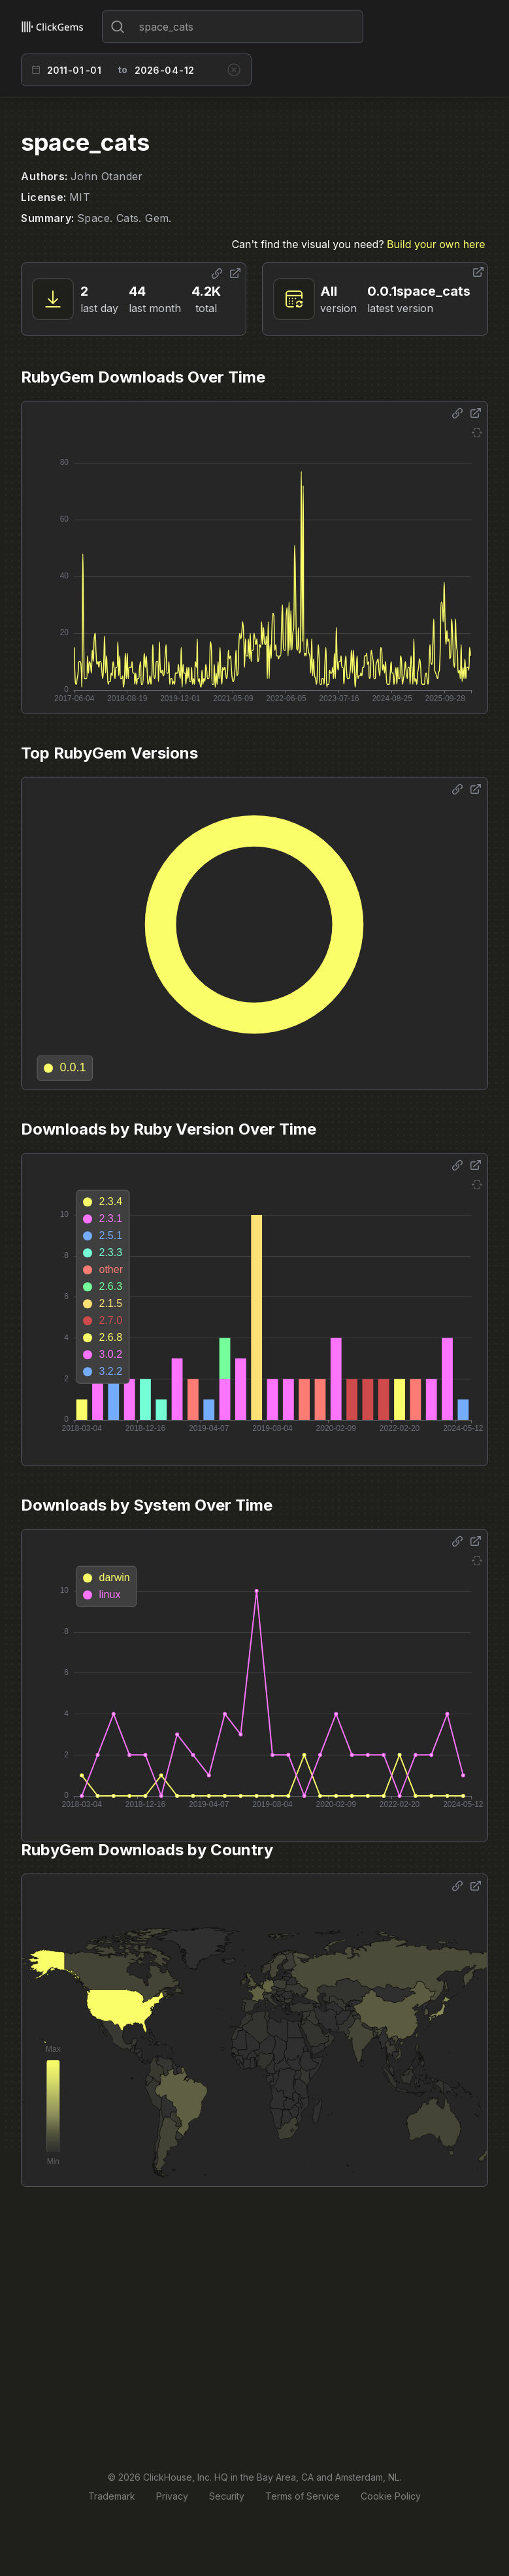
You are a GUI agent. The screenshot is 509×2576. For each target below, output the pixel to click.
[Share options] (216, 273)
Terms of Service (302, 2496)
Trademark (111, 2496)
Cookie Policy (391, 2496)
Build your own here (436, 244)
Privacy (172, 2496)
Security (226, 2496)
